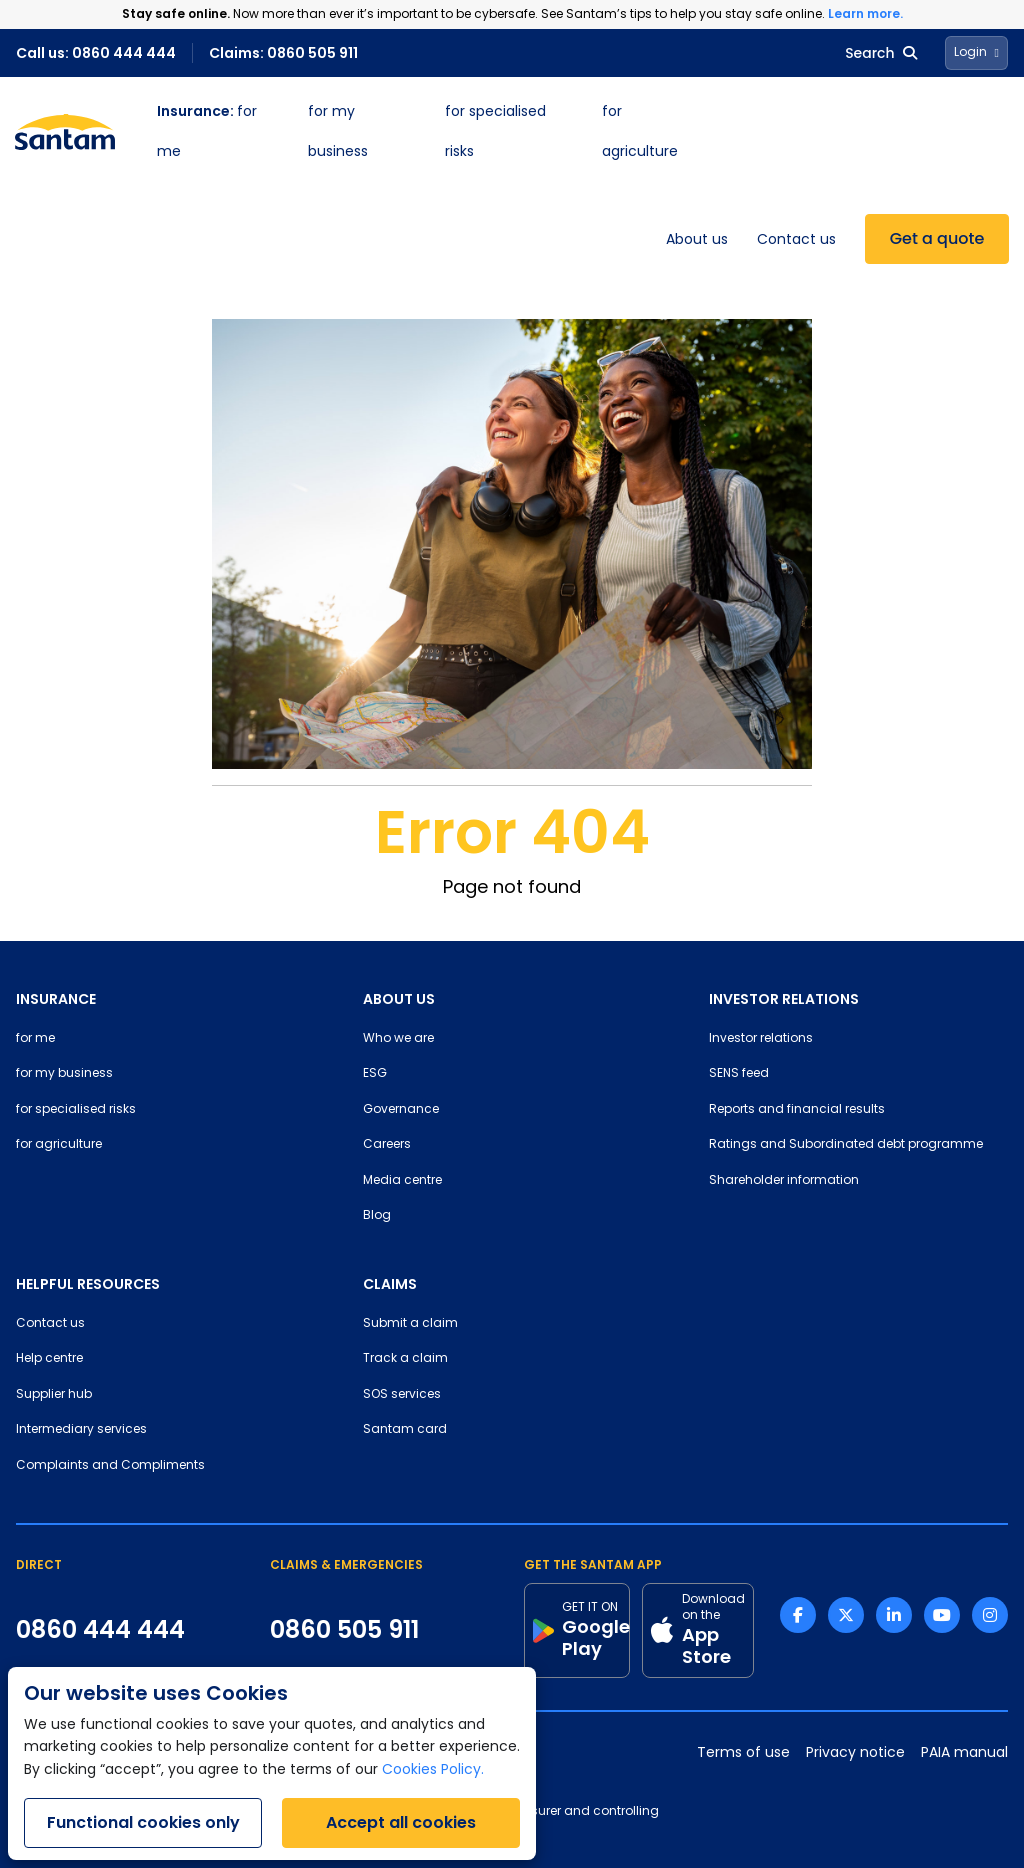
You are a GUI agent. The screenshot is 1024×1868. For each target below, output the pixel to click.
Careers (387, 1145)
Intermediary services (81, 1430)
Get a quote (937, 238)
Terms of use (743, 1753)
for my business (64, 1074)
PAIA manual (964, 1753)
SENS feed (739, 1074)
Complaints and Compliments (110, 1466)
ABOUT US (399, 999)
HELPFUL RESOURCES (88, 1284)
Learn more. (865, 13)
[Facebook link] (798, 1615)
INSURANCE (56, 999)
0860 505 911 (344, 1630)
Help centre (49, 1359)
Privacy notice (855, 1753)
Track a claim (405, 1359)
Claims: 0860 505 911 (283, 53)
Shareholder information (784, 1181)
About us (697, 240)
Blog (377, 1216)
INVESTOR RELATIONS (784, 999)
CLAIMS (390, 1284)
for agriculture (59, 1145)
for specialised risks (76, 1110)
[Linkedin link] (894, 1615)
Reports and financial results (797, 1110)
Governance (401, 1110)
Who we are (398, 1039)
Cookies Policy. (433, 1770)
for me (35, 1039)
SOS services (402, 1395)
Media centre (402, 1181)
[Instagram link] (990, 1615)
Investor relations (761, 1039)
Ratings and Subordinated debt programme (846, 1145)
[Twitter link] (846, 1615)
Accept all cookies (401, 1822)
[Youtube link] (942, 1615)
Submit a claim (410, 1324)
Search (880, 53)
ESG (375, 1074)
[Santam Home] (65, 132)
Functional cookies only (143, 1822)
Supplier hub (54, 1395)
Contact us (796, 240)
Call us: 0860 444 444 (96, 53)
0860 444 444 (100, 1630)
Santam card (405, 1430)
